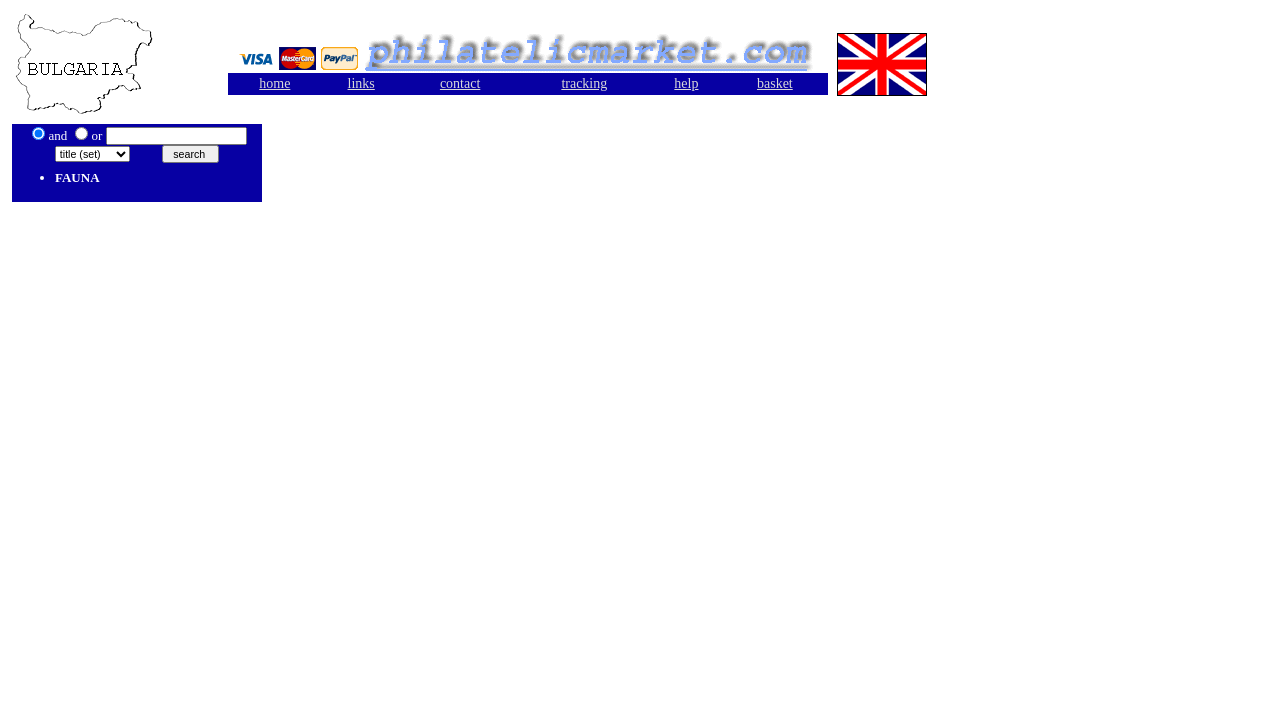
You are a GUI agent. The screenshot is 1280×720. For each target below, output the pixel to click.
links (361, 83)
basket (775, 83)
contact (460, 83)
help (686, 83)
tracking (584, 83)
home (274, 83)
